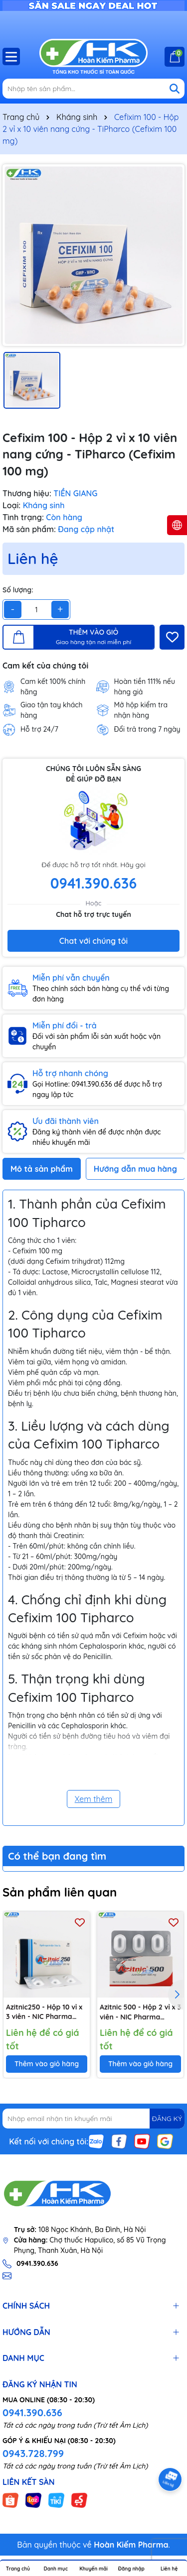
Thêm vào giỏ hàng (46, 2063)
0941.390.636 (32, 2412)
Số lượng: (17, 589)
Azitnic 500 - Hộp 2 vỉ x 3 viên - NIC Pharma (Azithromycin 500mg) (140, 2012)
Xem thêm (94, 1799)
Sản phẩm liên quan (59, 1892)
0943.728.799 (33, 2453)
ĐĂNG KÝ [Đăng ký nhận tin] (167, 2118)
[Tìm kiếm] (174, 88)
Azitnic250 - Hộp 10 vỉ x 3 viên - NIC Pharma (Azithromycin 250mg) (44, 2012)
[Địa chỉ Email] (93, 2118)
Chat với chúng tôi (93, 941)
